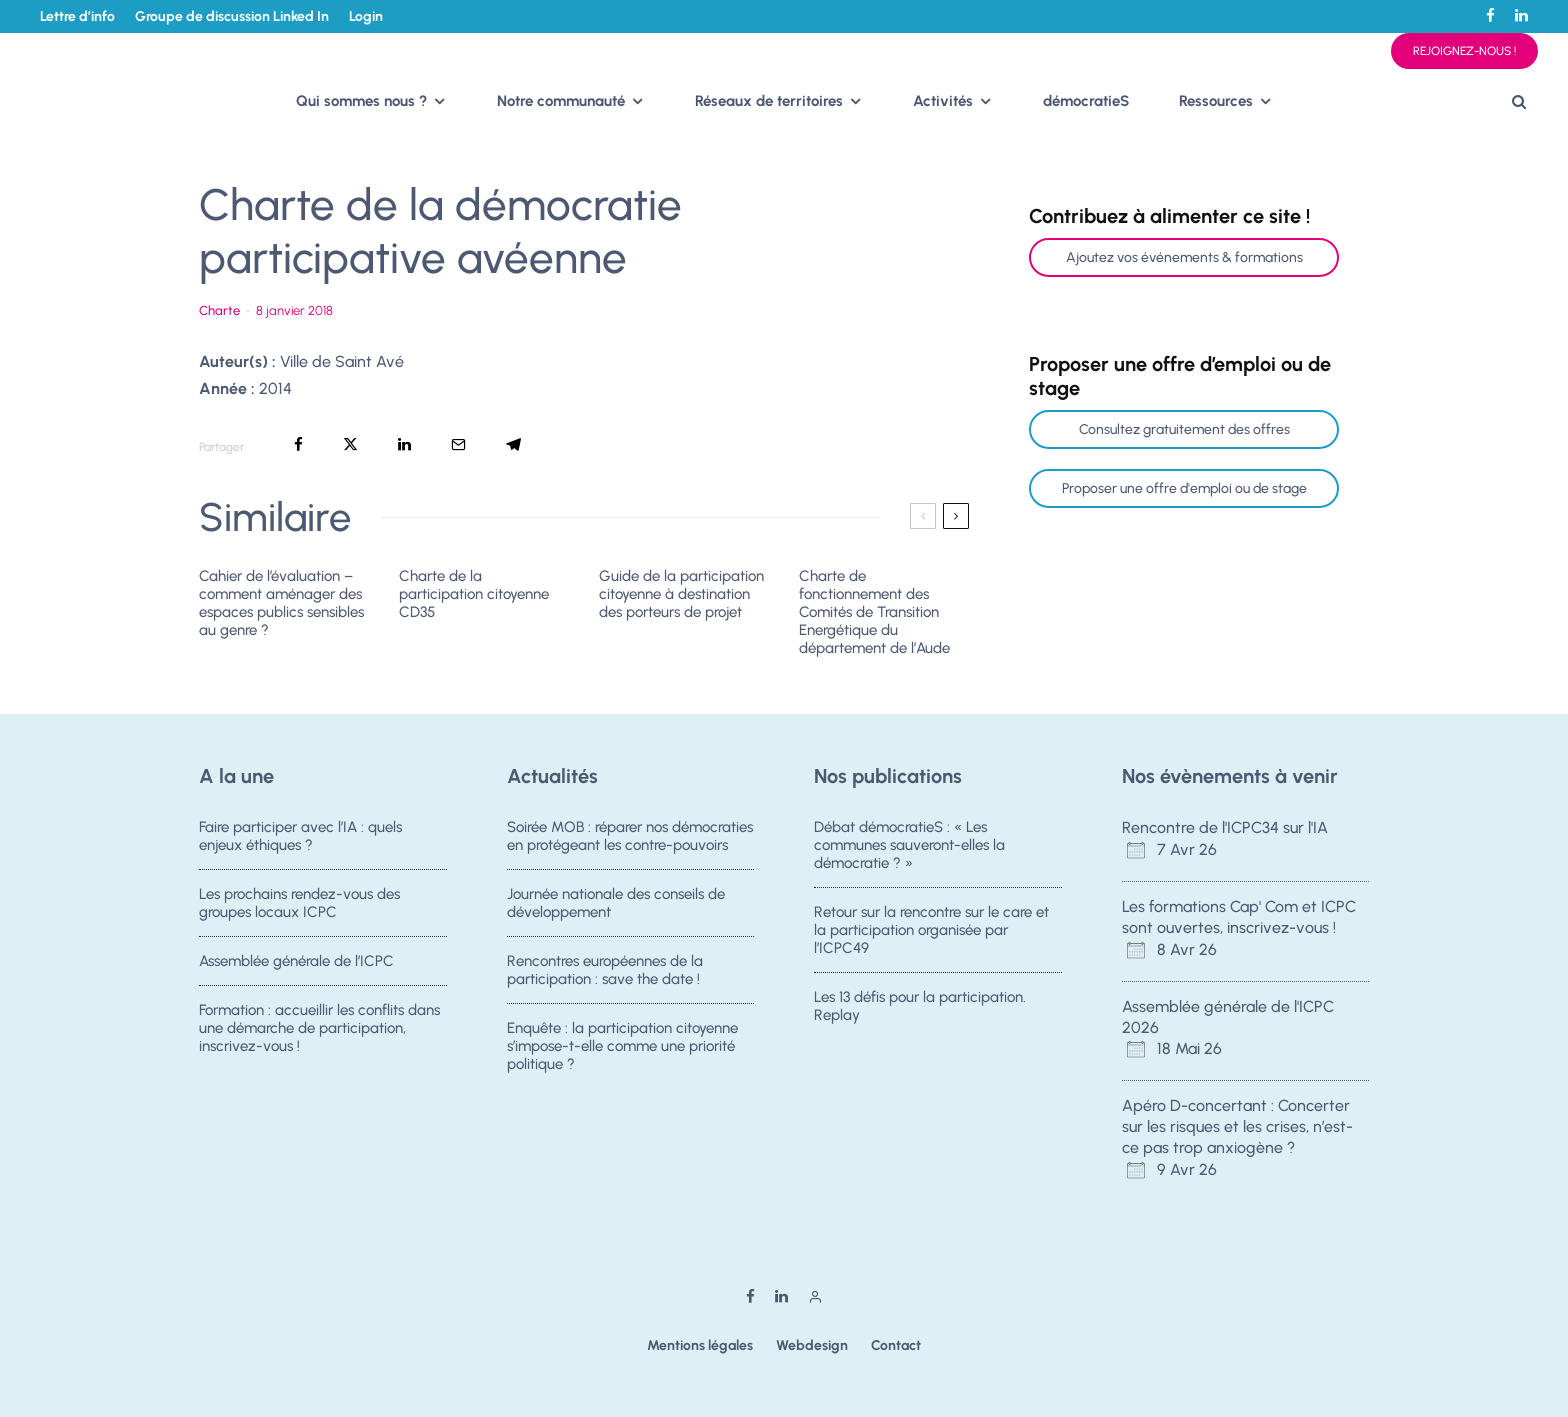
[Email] (458, 444)
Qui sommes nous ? (361, 101)
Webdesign (812, 1345)
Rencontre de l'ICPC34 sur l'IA (1225, 827)
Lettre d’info (77, 16)
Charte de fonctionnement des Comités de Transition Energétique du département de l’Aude (874, 612)
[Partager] (298, 444)
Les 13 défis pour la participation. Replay (920, 1008)
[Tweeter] (350, 444)
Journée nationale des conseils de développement (616, 903)
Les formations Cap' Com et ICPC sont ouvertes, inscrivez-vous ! (1239, 917)
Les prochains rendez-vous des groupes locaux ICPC (299, 903)
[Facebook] (1490, 15)
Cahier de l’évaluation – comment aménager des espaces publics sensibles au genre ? (281, 603)
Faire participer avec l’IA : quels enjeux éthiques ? (300, 836)
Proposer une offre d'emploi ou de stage (1184, 488)
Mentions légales (700, 1345)
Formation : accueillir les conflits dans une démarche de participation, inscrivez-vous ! (319, 1037)
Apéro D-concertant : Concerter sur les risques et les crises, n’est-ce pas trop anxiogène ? (1237, 1126)
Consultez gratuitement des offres (1184, 429)
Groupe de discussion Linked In (232, 16)
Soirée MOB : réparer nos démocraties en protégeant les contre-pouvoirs (630, 836)
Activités (943, 101)
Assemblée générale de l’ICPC (296, 963)
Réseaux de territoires (769, 101)
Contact (896, 1345)
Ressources (1216, 101)
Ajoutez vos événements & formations (1184, 257)
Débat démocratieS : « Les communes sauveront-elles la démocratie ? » (909, 845)
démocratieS (1086, 101)
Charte (219, 310)
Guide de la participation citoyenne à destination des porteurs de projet (681, 594)
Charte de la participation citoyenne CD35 (474, 594)
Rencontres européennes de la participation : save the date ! (605, 972)
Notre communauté (561, 101)
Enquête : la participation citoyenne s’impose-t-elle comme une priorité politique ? (622, 1055)
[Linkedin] (1521, 15)
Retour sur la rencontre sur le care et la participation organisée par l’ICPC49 (931, 930)
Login (366, 16)
